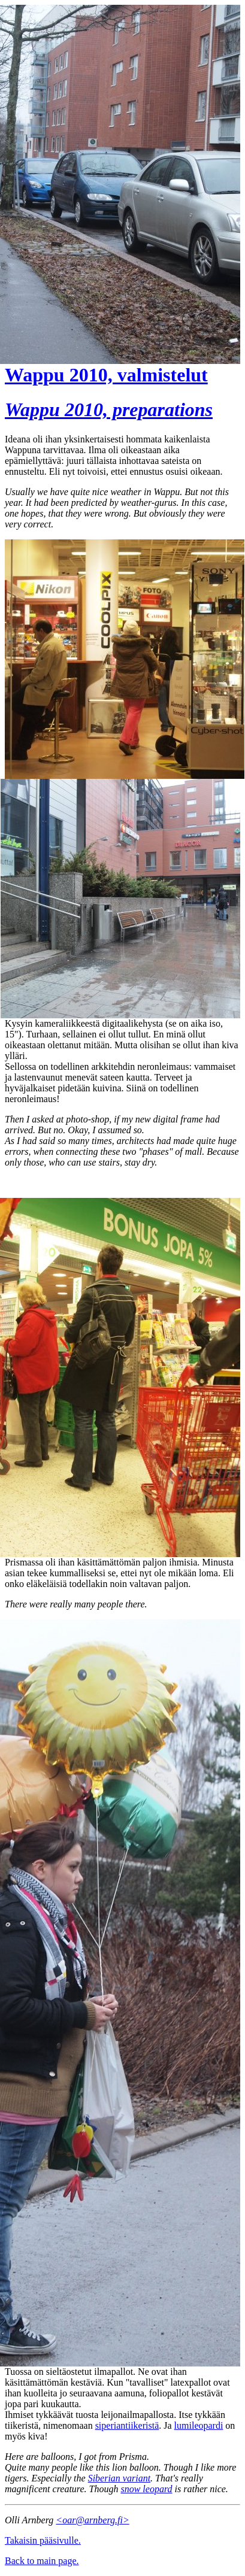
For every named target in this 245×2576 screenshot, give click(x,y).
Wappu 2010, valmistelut (106, 375)
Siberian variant (119, 2478)
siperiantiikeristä (127, 2425)
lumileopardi (198, 2425)
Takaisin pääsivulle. (43, 2540)
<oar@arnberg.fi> (92, 2520)
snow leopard (146, 2489)
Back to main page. (42, 2561)
